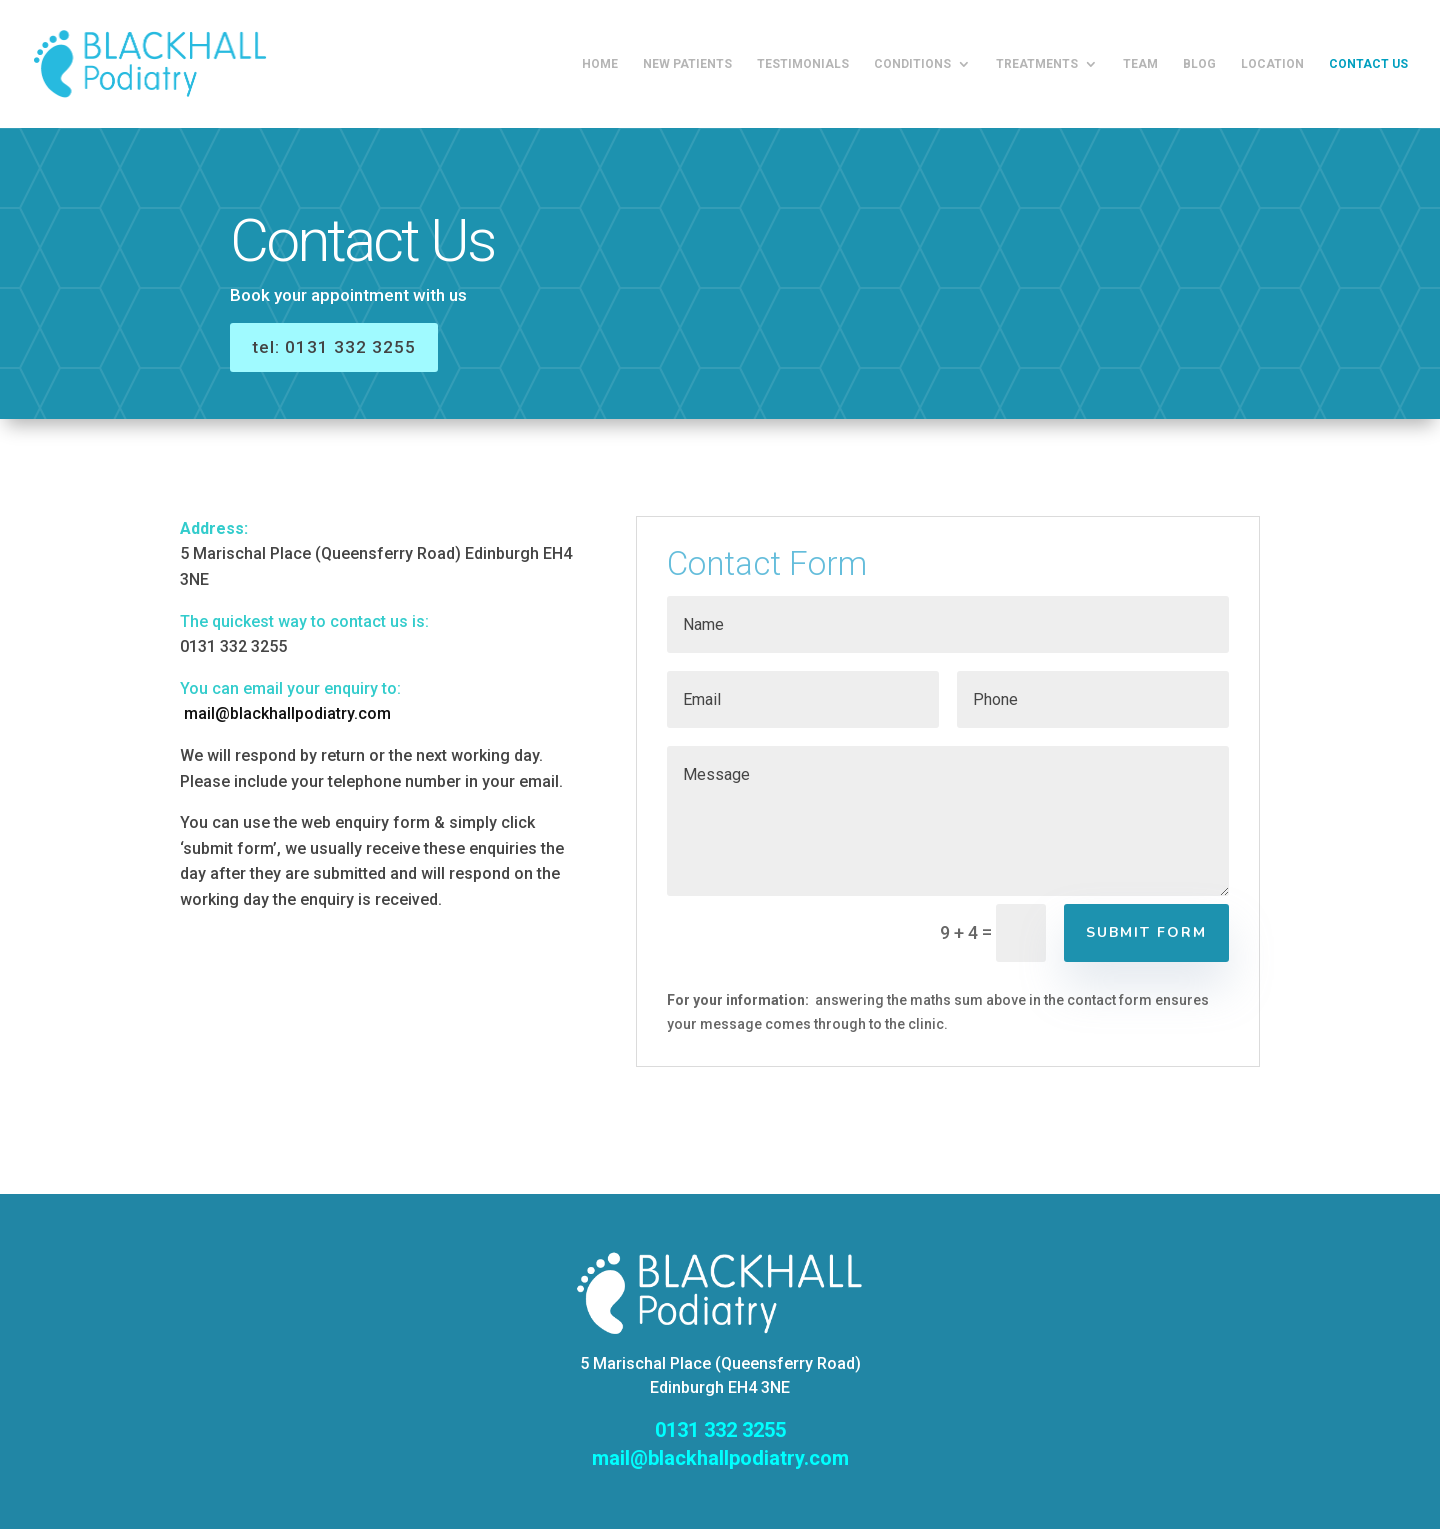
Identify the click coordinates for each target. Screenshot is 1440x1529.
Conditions (912, 64)
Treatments (1037, 64)
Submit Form (1146, 932)
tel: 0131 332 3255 (374, 343)
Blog (1199, 64)
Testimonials (803, 64)
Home (600, 64)
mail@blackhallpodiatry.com (287, 713)
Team (1140, 64)
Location (1272, 64)
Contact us (1368, 64)
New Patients (687, 64)
